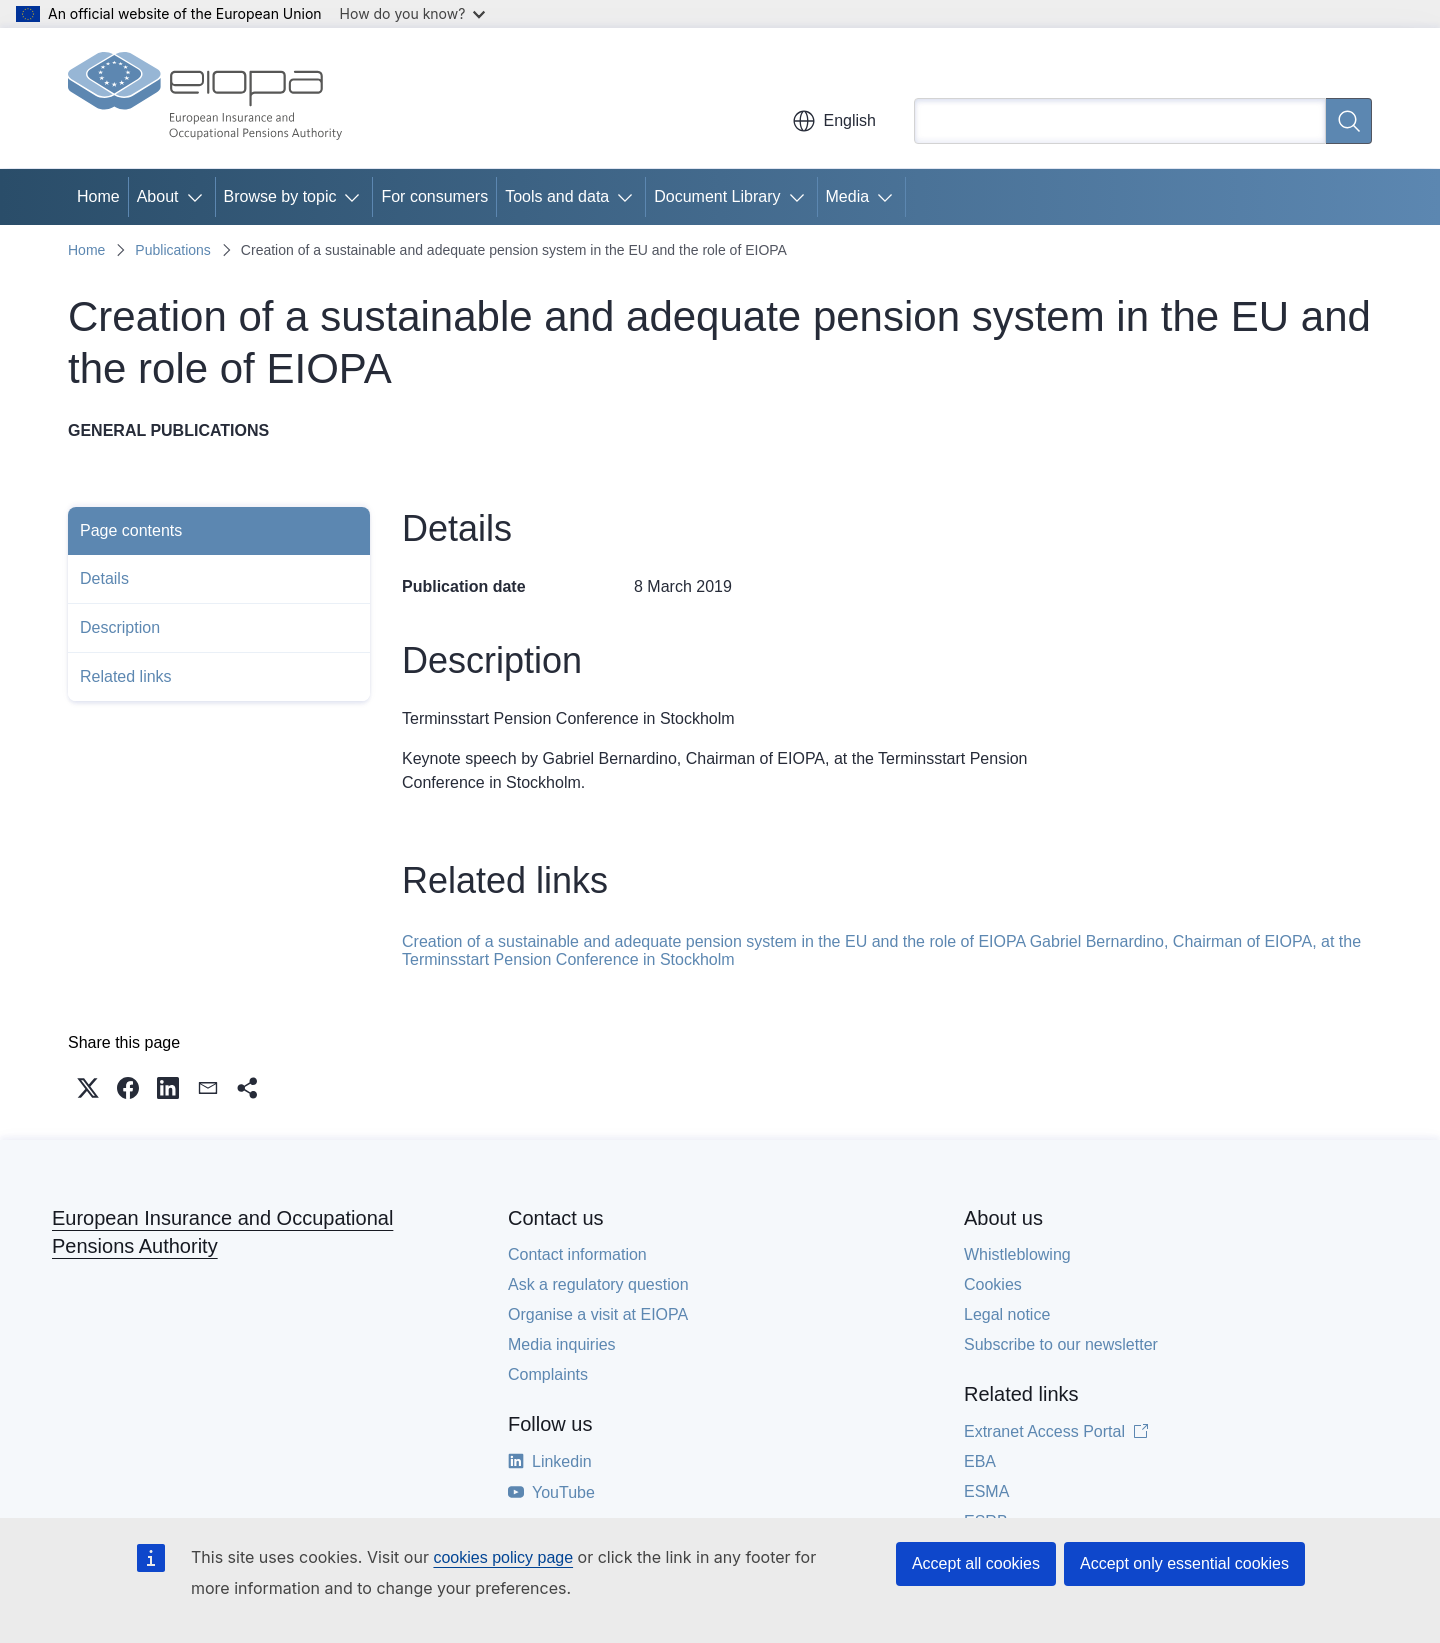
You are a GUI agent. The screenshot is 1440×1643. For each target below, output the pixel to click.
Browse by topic (280, 196)
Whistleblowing (1017, 1254)
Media (848, 196)
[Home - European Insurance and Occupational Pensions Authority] (205, 98)
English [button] (834, 121)
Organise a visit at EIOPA (598, 1314)
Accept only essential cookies (1184, 1563)
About (158, 196)
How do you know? (413, 13)
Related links (126, 676)
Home (98, 196)
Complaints (548, 1374)
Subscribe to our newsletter (1061, 1344)
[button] (88, 1088)
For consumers (434, 196)
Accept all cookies (976, 1563)
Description (120, 627)
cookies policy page (503, 1557)
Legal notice (1007, 1314)
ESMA (986, 1491)
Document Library (717, 196)
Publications (173, 250)
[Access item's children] (199, 197)
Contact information (577, 1254)
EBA (980, 1461)
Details (104, 578)
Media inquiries (562, 1344)
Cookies (993, 1284)
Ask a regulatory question (598, 1284)
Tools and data (557, 196)
